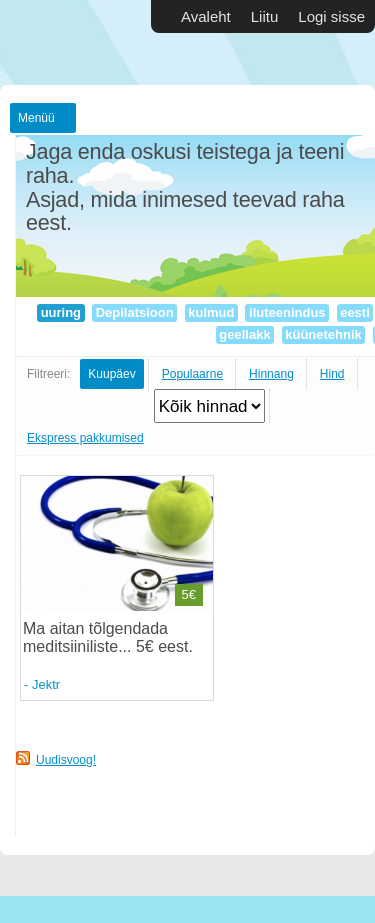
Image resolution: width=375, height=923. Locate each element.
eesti (355, 312)
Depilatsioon (134, 312)
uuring (61, 312)
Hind (332, 374)
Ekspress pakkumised (85, 438)
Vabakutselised (60, 42)
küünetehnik (324, 334)
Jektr (46, 684)
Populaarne (192, 374)
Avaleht (206, 16)
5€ (189, 594)
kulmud (211, 312)
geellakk (245, 334)
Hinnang (271, 374)
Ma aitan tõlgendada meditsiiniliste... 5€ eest (105, 637)
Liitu (265, 16)
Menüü (36, 118)
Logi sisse (331, 16)
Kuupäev (111, 374)
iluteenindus (287, 312)
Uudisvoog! (66, 760)
